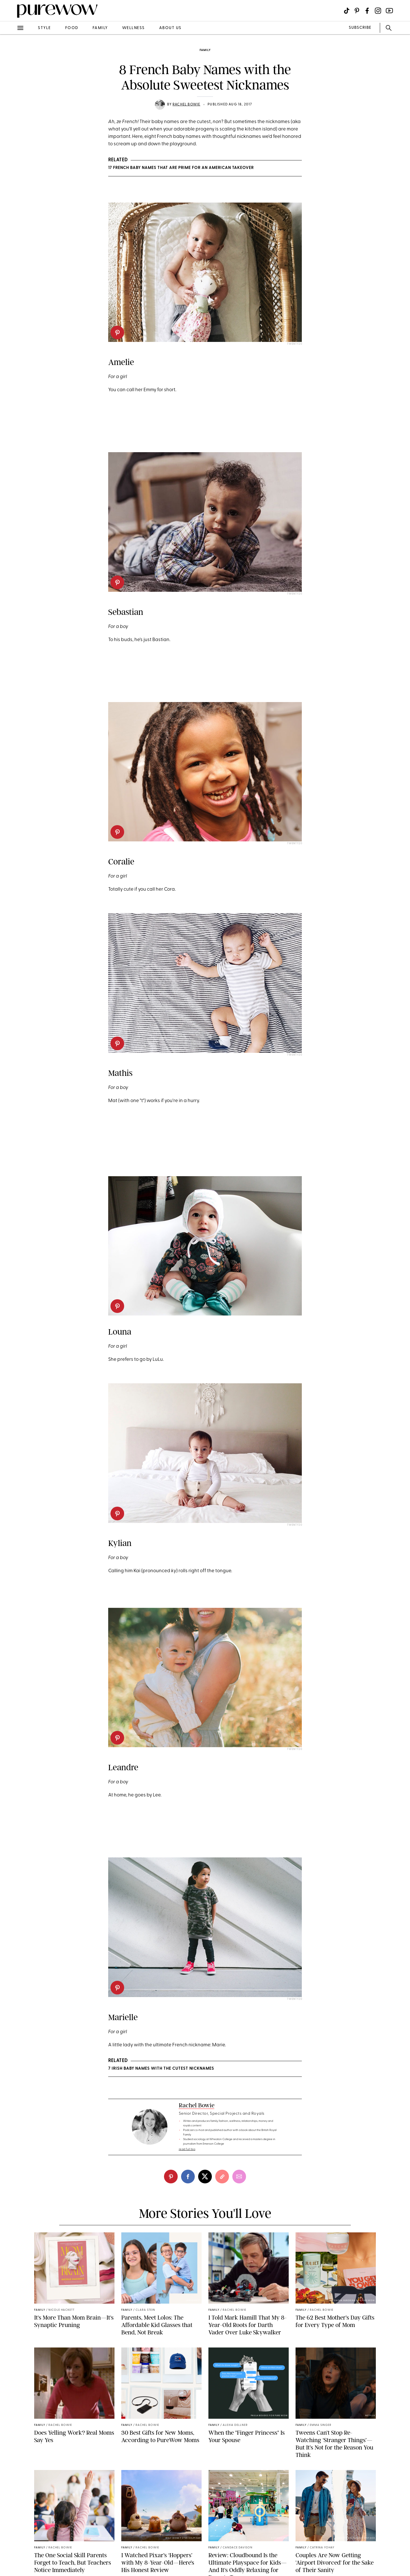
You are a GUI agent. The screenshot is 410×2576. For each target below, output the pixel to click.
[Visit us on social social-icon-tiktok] (347, 11)
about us (170, 28)
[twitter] (205, 2176)
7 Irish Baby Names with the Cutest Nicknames (161, 2069)
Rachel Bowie (186, 104)
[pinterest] (117, 332)
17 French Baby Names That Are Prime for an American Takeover (181, 168)
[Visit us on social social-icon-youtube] (389, 10)
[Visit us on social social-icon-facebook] (367, 11)
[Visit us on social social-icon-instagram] (378, 10)
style (44, 28)
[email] (239, 2176)
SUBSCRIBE (360, 28)
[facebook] (188, 2176)
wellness (133, 28)
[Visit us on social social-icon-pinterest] (357, 11)
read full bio (187, 2149)
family (100, 28)
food (71, 28)
